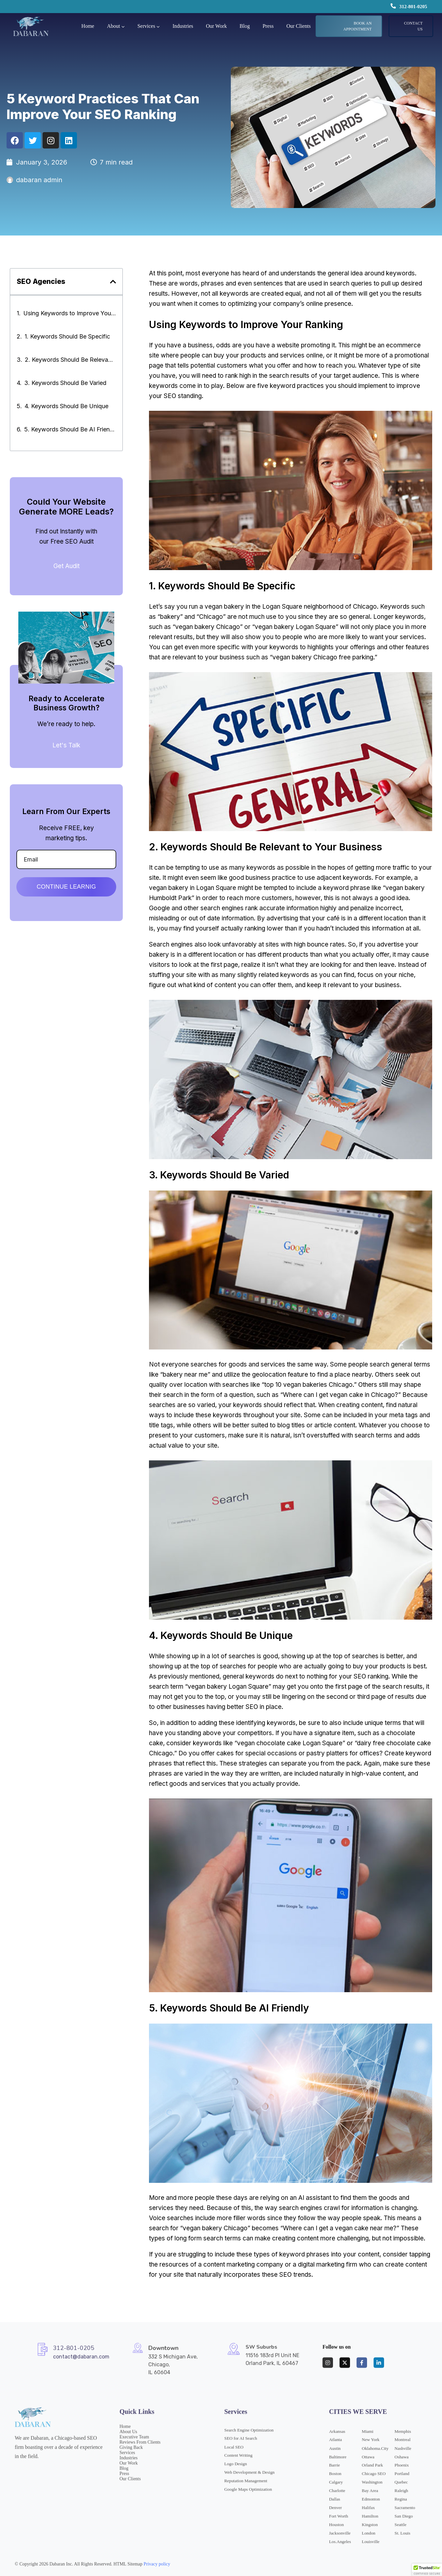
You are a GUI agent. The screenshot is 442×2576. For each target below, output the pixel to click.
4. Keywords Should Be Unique (66, 406)
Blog (245, 26)
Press (268, 26)
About (113, 26)
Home (88, 26)
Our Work (216, 26)
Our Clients (298, 26)
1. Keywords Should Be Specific (67, 336)
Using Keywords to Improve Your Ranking (69, 313)
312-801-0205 (413, 6)
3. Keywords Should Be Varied (65, 382)
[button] (113, 281)
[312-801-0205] (393, 6)
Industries (183, 26)
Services (146, 26)
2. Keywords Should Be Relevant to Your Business (70, 359)
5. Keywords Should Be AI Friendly (70, 429)
